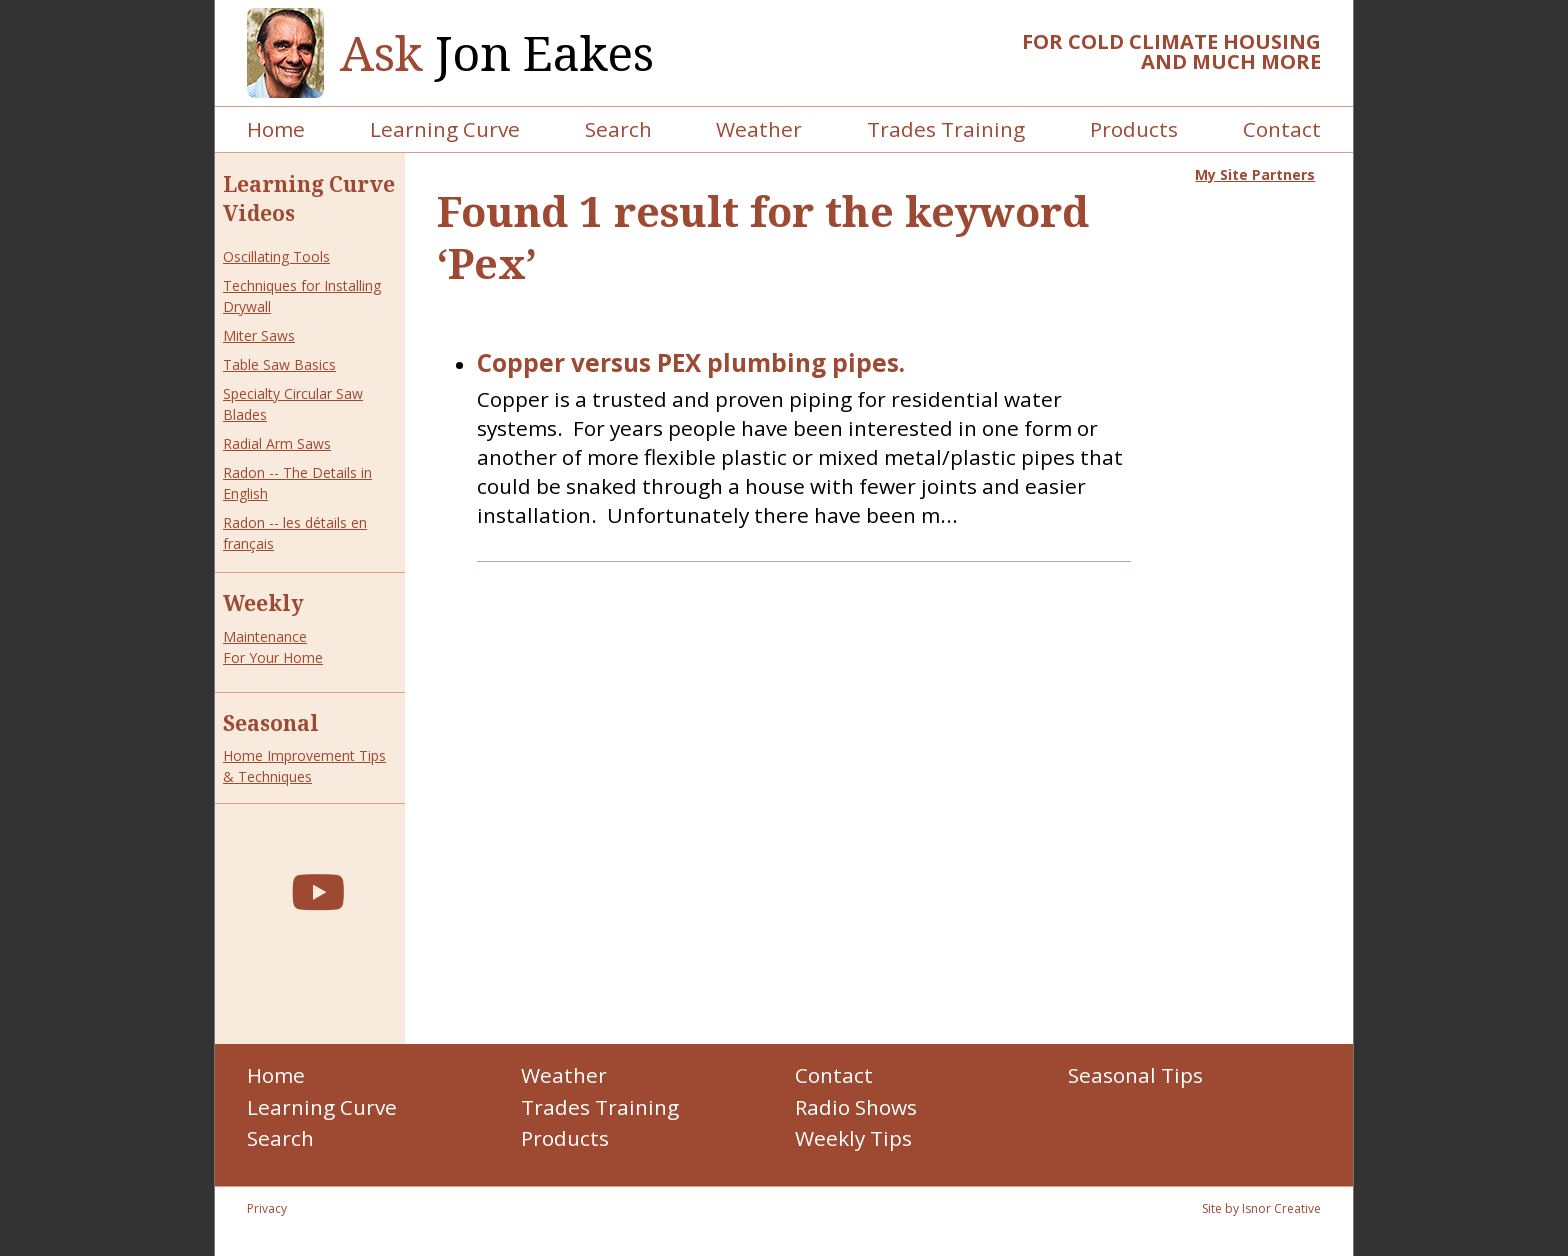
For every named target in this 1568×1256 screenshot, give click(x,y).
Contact (1282, 129)
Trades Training (946, 129)
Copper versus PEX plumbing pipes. (691, 363)
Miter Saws (259, 335)
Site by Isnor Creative (1261, 1208)
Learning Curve (445, 129)
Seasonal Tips (1135, 1075)
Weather (759, 129)
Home (276, 129)
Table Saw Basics (279, 364)
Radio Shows (856, 1107)
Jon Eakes (497, 53)
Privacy (267, 1208)
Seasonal (271, 723)
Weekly (263, 603)
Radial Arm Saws (277, 443)
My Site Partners (1255, 174)
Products (1134, 129)
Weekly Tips (853, 1138)
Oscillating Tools (276, 256)
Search (618, 129)
